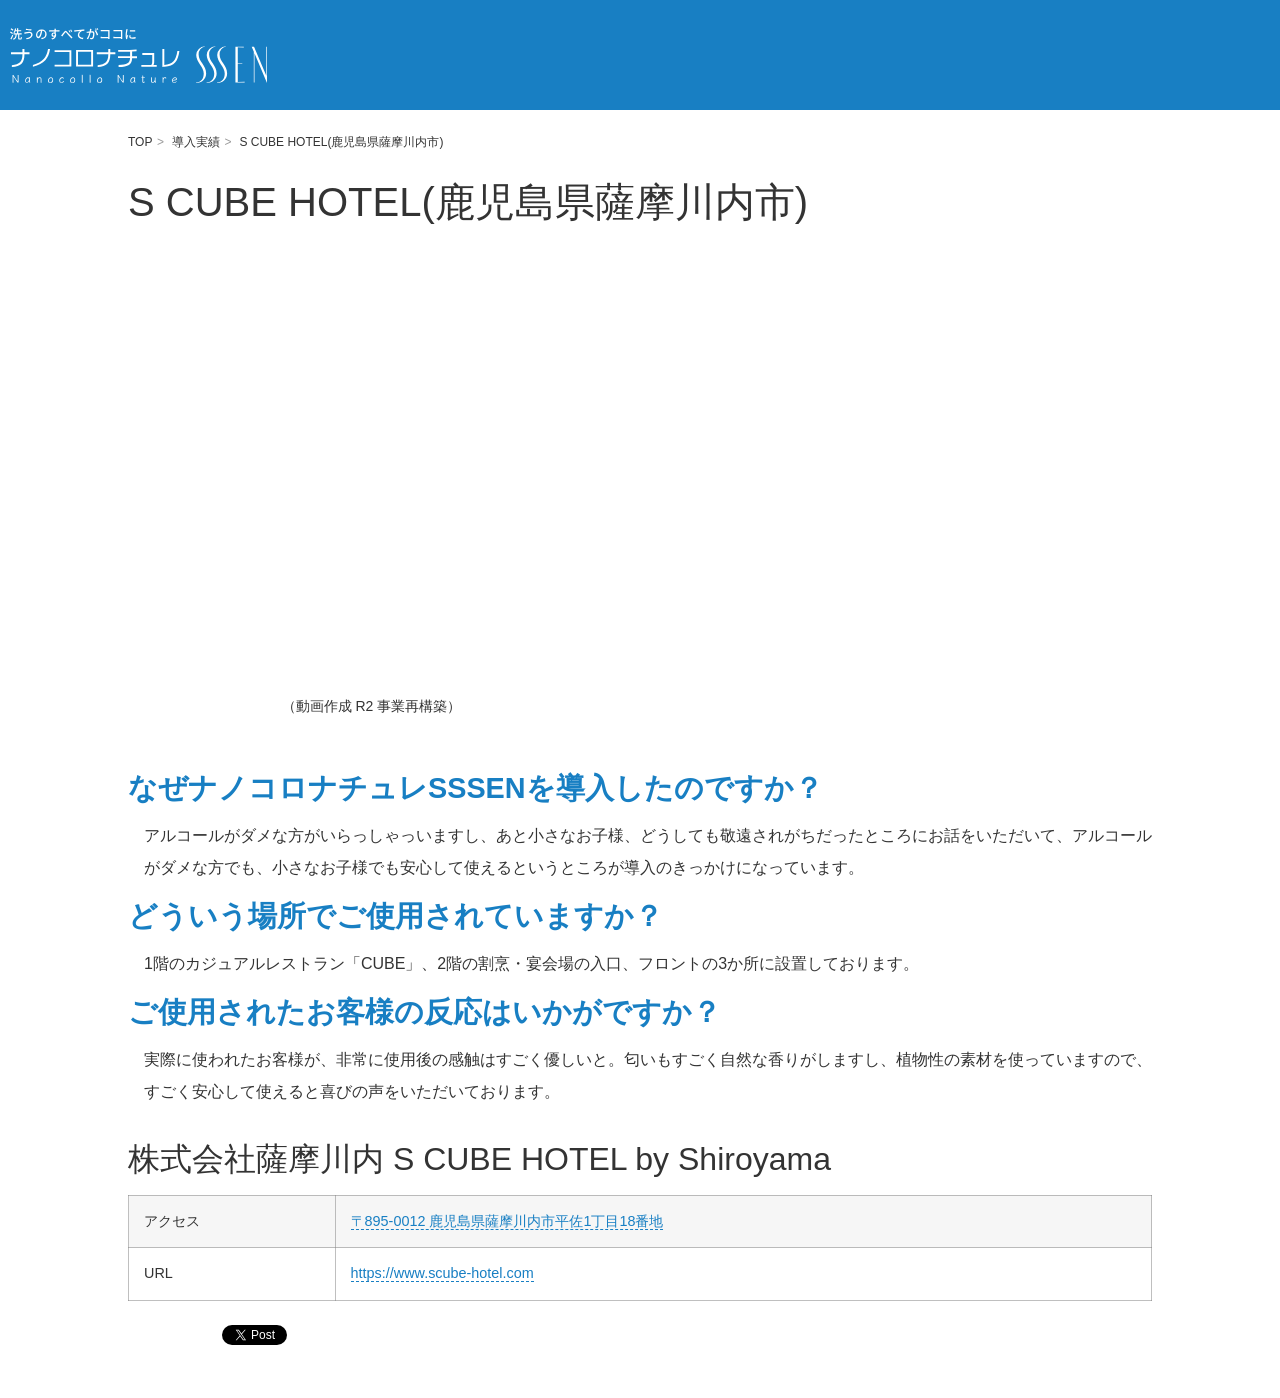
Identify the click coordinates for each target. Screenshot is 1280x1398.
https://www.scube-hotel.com (442, 1273)
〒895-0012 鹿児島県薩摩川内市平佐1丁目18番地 (507, 1221)
